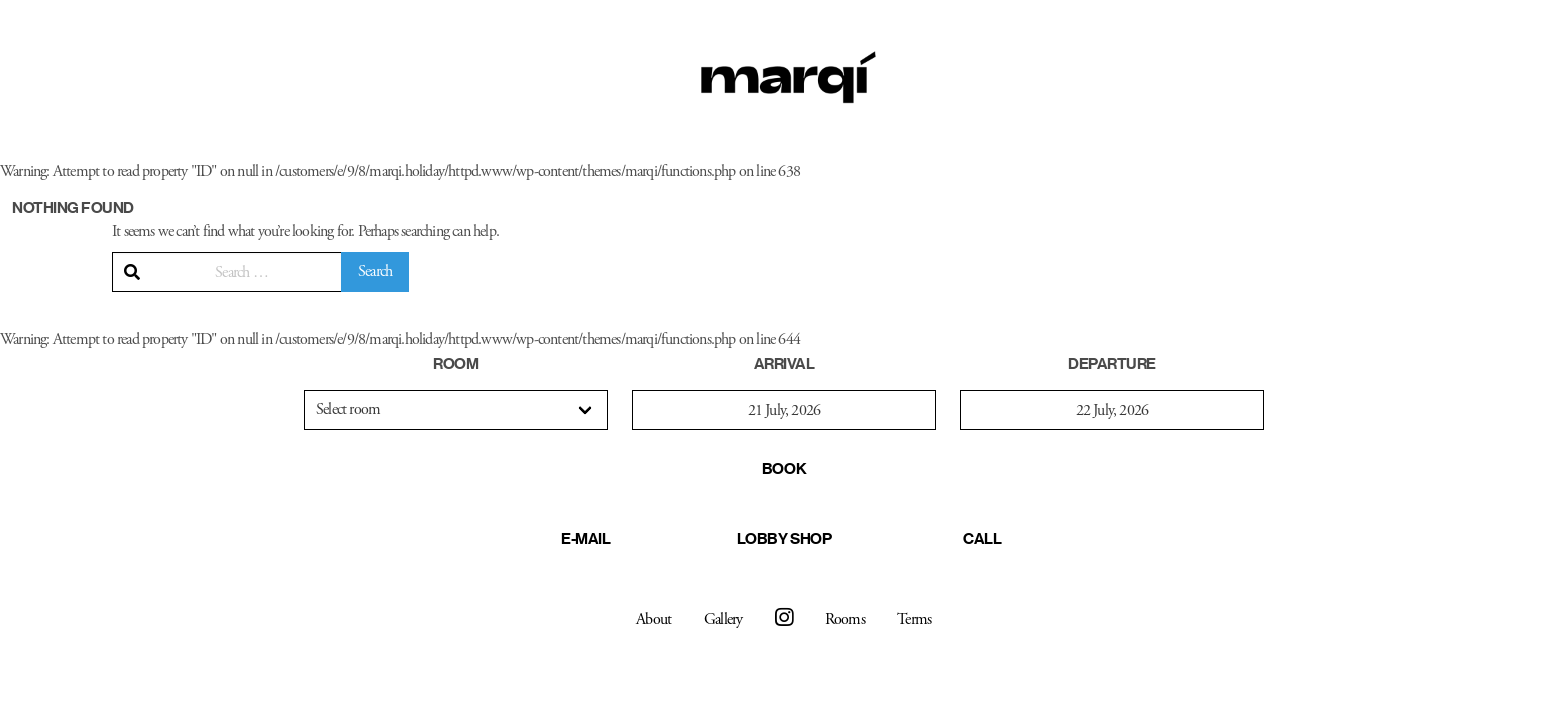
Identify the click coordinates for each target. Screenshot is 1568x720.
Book (784, 468)
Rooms (845, 619)
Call (982, 538)
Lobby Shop (784, 538)
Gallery (723, 619)
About (653, 619)
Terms (914, 619)
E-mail (585, 538)
